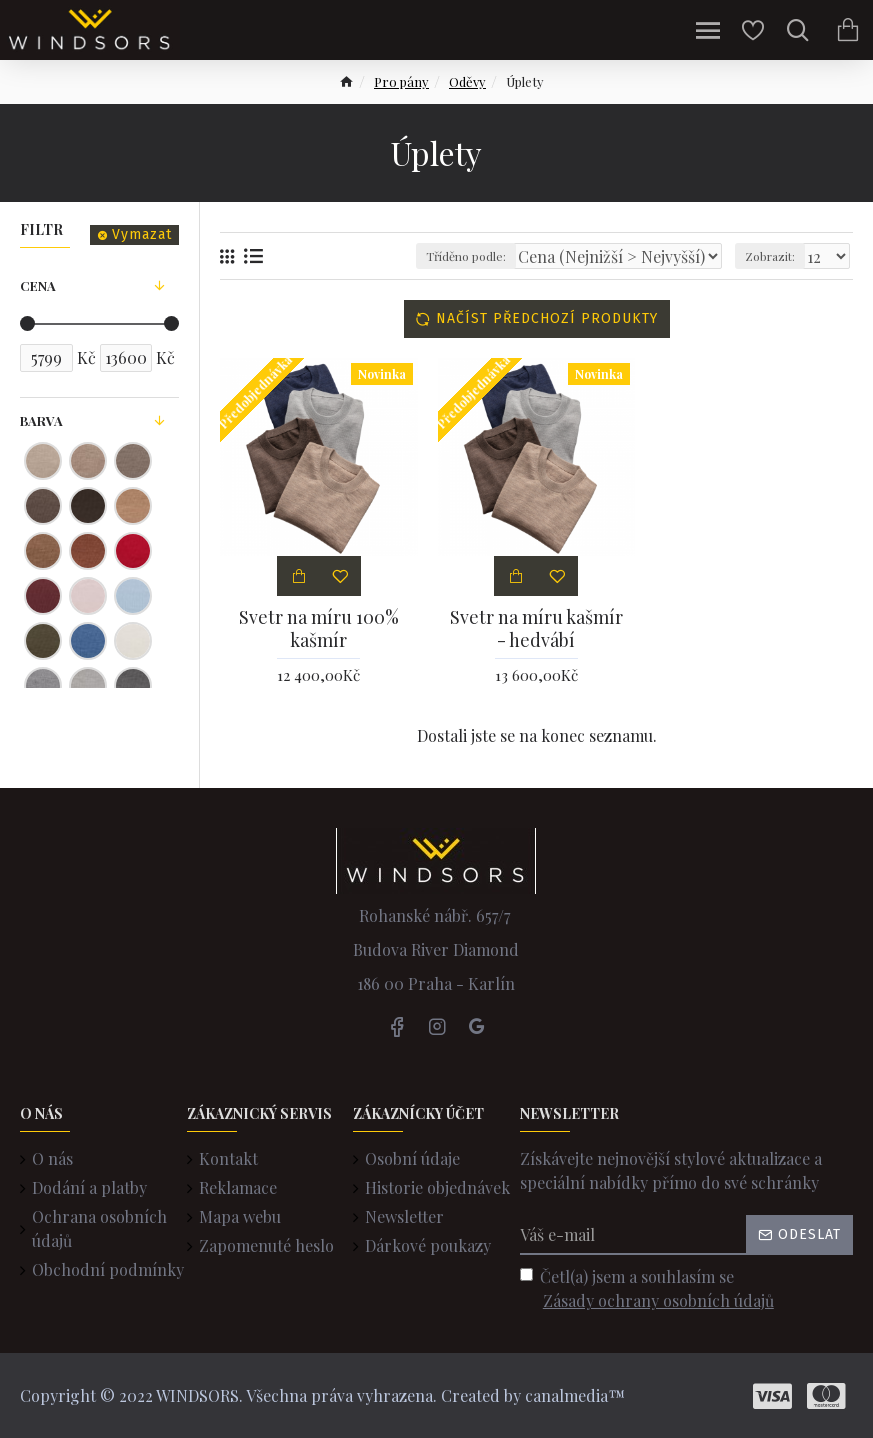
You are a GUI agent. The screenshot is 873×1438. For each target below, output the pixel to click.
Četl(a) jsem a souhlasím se (648, 1289)
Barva (41, 420)
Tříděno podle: (466, 256)
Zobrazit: (770, 256)
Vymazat (142, 234)
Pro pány (401, 81)
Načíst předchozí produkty (547, 318)
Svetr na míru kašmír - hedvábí (536, 629)
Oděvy (467, 81)
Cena (38, 285)
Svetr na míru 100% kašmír (319, 629)
